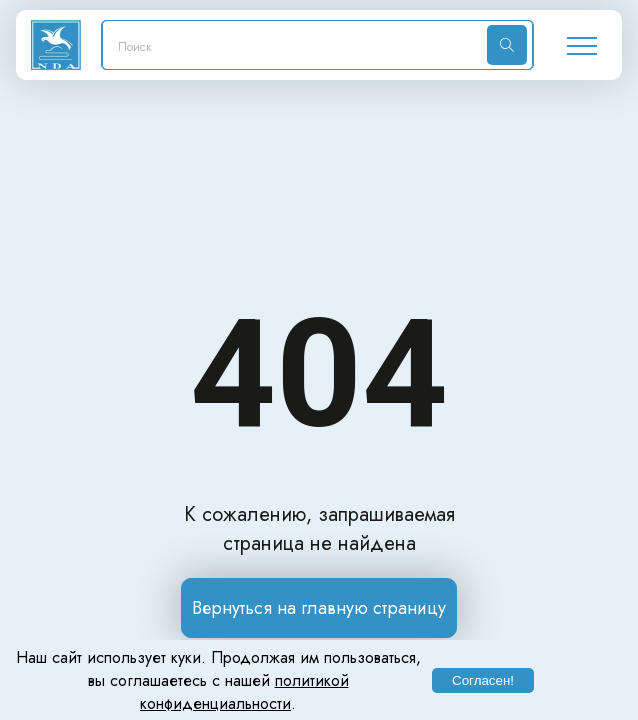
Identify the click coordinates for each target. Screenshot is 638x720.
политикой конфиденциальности (244, 692)
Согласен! (483, 680)
